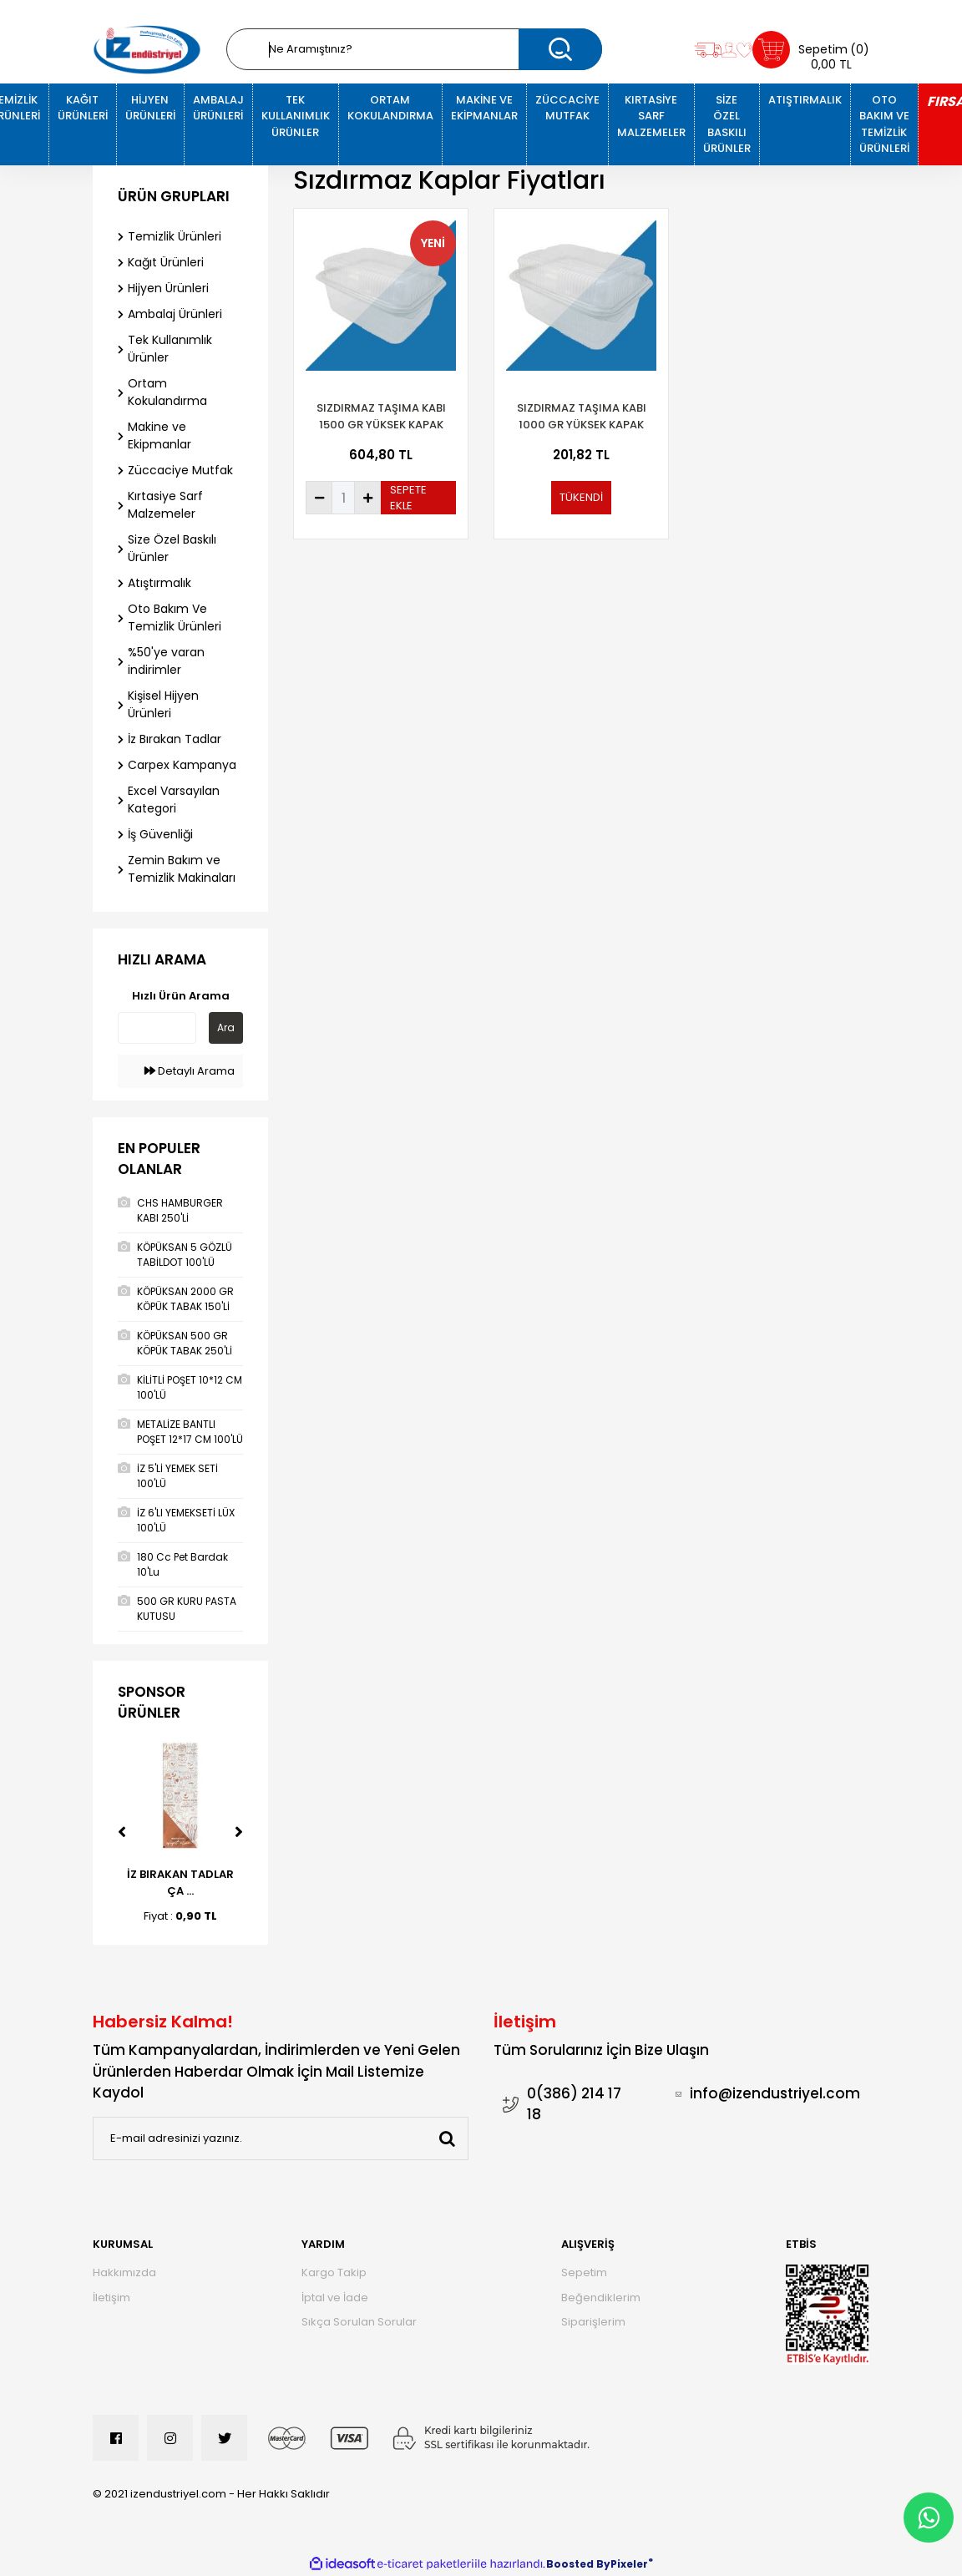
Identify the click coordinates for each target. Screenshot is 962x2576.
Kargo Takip (334, 2272)
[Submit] (447, 2138)
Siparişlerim (593, 2322)
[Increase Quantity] (367, 498)
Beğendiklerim (600, 2297)
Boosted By (578, 2564)
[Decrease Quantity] (319, 498)
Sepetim (584, 2272)
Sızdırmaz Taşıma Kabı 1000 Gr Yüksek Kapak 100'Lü (581, 416)
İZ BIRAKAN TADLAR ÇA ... (180, 1882)
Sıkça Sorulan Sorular (359, 2322)
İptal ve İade (334, 2297)
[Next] (239, 1832)
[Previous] (122, 1832)
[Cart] (810, 49)
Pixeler (629, 2564)
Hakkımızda (124, 2272)
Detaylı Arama (189, 1071)
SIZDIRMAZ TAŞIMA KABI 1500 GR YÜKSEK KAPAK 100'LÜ (381, 416)
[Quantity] (343, 498)
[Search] (414, 49)
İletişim (111, 2297)
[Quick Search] (157, 1028)
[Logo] (147, 49)
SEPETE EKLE (408, 498)
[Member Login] (729, 50)
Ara (226, 1027)
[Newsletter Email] (281, 2138)
